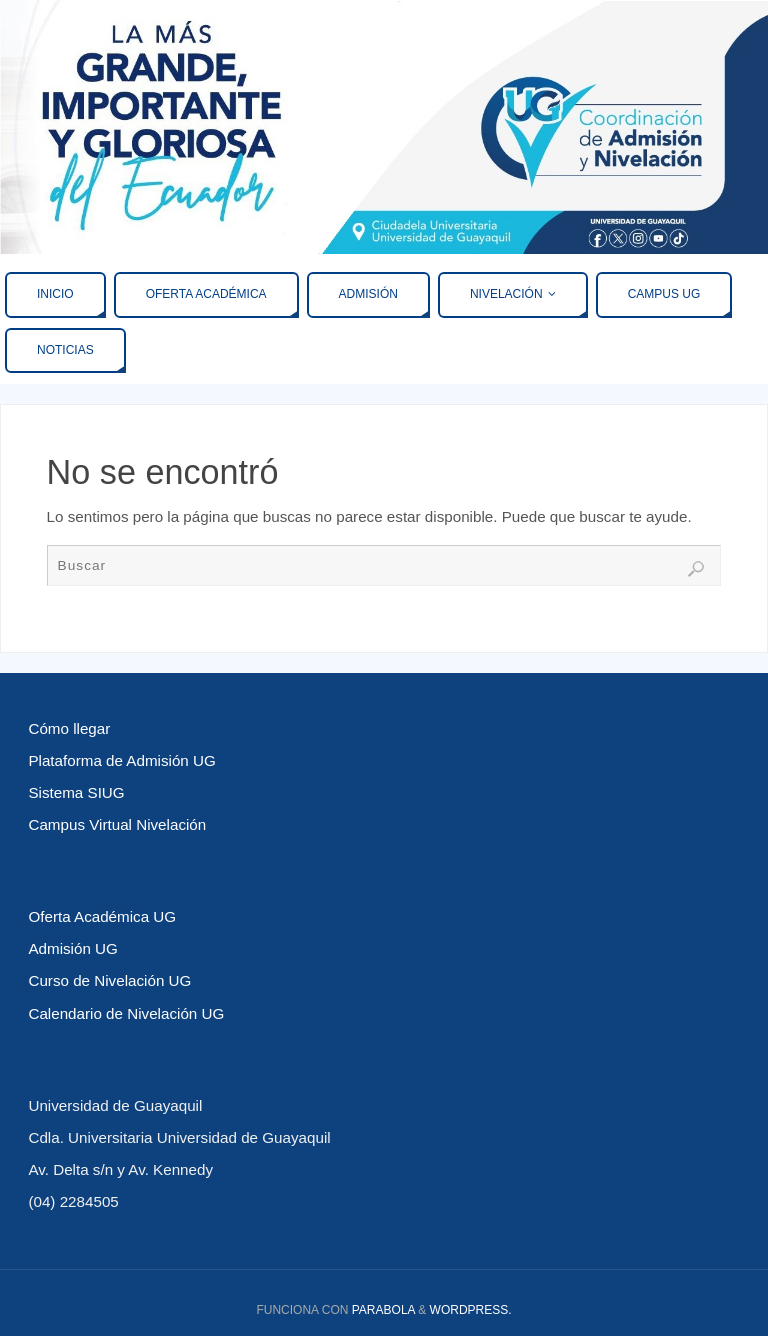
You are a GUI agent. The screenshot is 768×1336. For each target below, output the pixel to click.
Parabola (383, 1310)
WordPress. (471, 1310)
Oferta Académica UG (102, 916)
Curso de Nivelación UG (109, 980)
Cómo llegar (69, 728)
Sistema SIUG (76, 792)
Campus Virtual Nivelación (117, 824)
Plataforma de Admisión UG (121, 760)
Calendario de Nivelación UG (126, 1013)
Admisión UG (72, 948)
